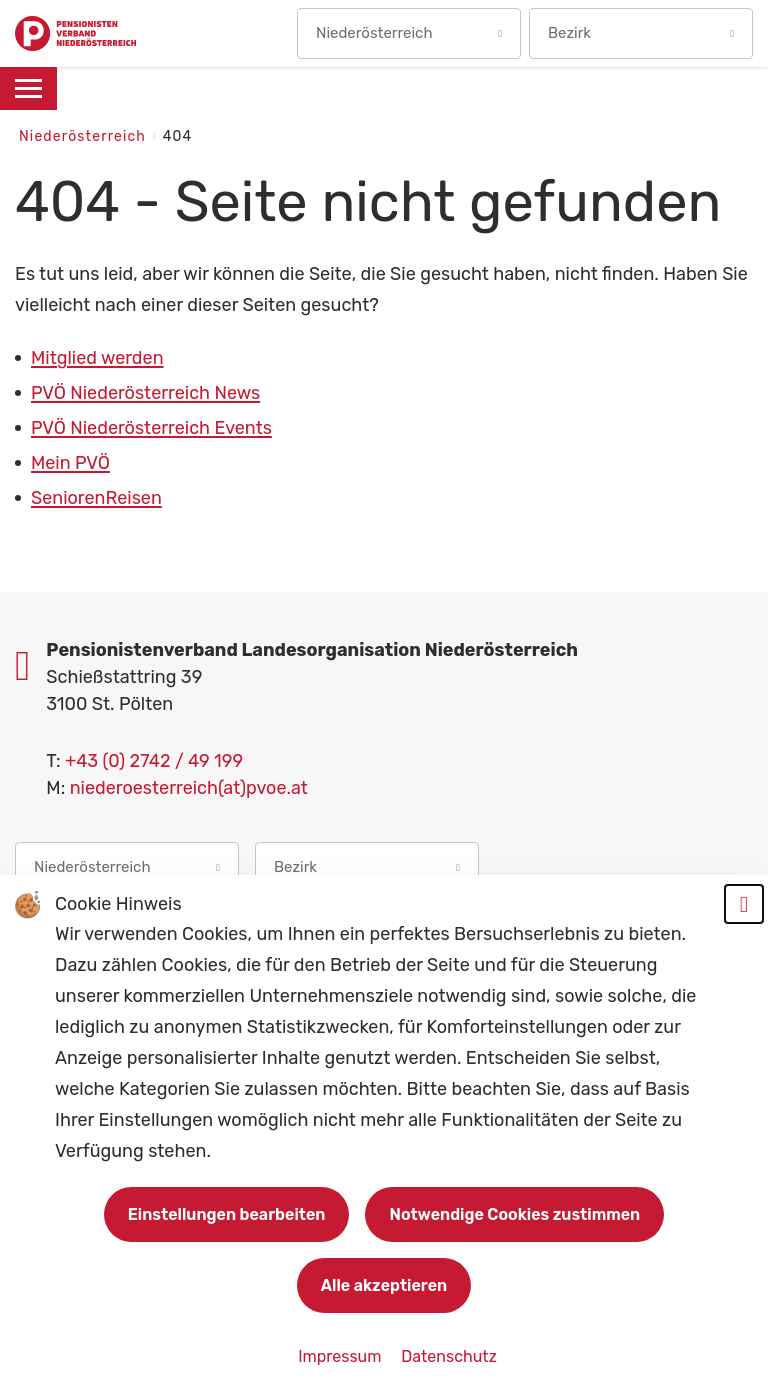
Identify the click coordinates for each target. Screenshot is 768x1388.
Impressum (341, 1356)
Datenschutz (448, 1356)
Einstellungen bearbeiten (227, 1214)
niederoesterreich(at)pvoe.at (189, 788)
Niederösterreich (85, 136)
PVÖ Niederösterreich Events (151, 428)
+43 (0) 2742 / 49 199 (154, 761)
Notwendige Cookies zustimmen (514, 1214)
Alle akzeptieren (384, 1285)
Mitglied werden (97, 358)
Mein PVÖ (70, 463)
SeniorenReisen (96, 498)
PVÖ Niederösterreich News (145, 393)
